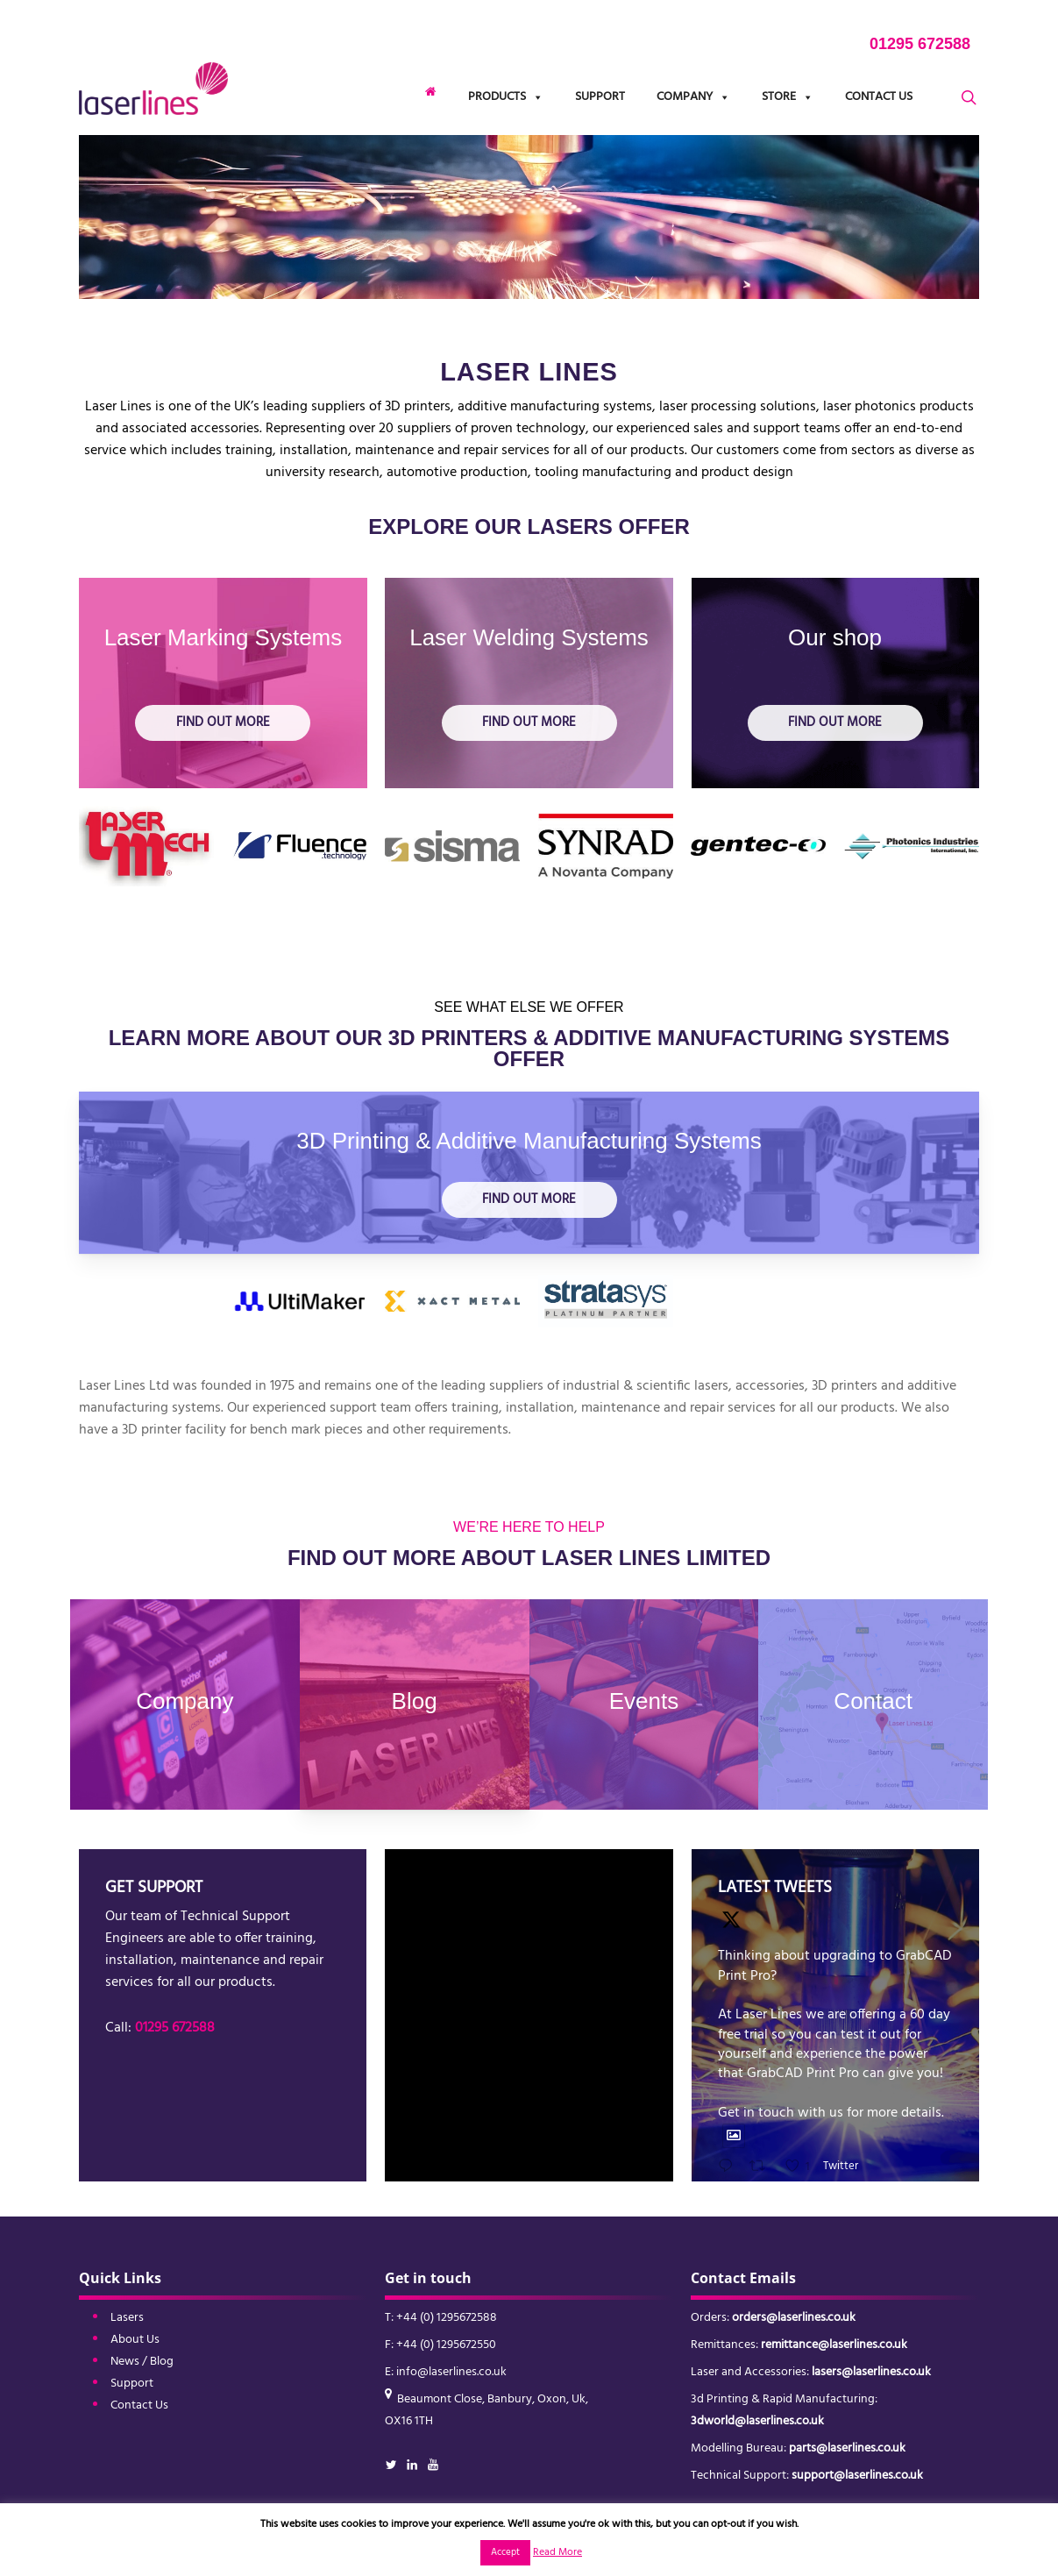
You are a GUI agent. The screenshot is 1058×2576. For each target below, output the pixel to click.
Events (644, 1701)
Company (693, 97)
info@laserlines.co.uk (451, 2372)
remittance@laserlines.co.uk (834, 2345)
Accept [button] (505, 2552)
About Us (135, 2340)
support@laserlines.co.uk (857, 2476)
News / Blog (142, 2362)
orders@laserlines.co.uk (794, 2318)
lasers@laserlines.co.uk (871, 2372)
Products (505, 97)
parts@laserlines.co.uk (847, 2448)
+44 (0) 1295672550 (446, 2345)
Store (787, 97)
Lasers (127, 2318)
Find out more (223, 722)
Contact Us (878, 97)
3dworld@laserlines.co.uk (757, 2421)
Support (600, 97)
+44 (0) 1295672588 (446, 2318)
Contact (873, 1701)
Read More (557, 2552)
